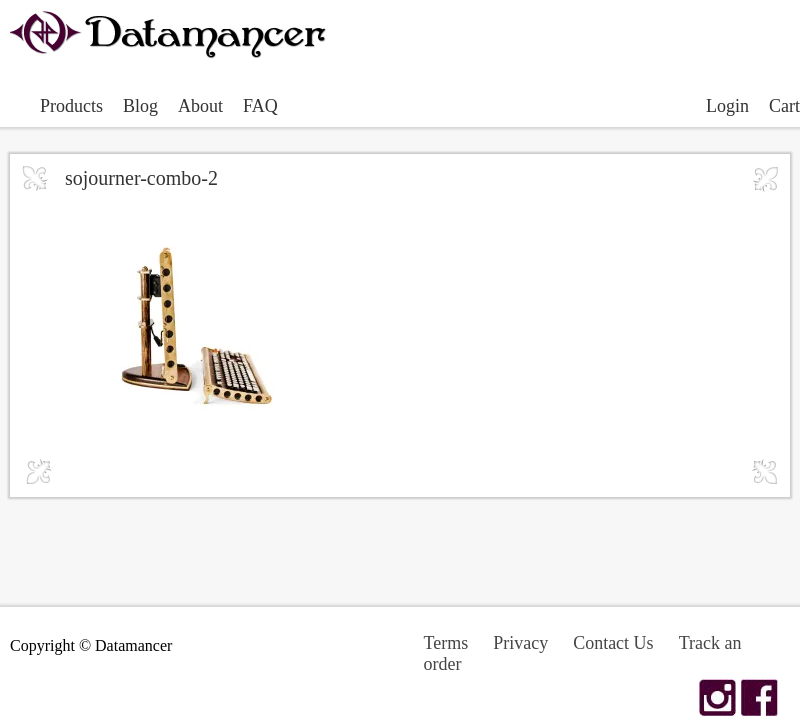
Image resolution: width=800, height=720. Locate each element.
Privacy (520, 643)
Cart (784, 106)
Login (727, 106)
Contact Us (613, 643)
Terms (445, 643)
